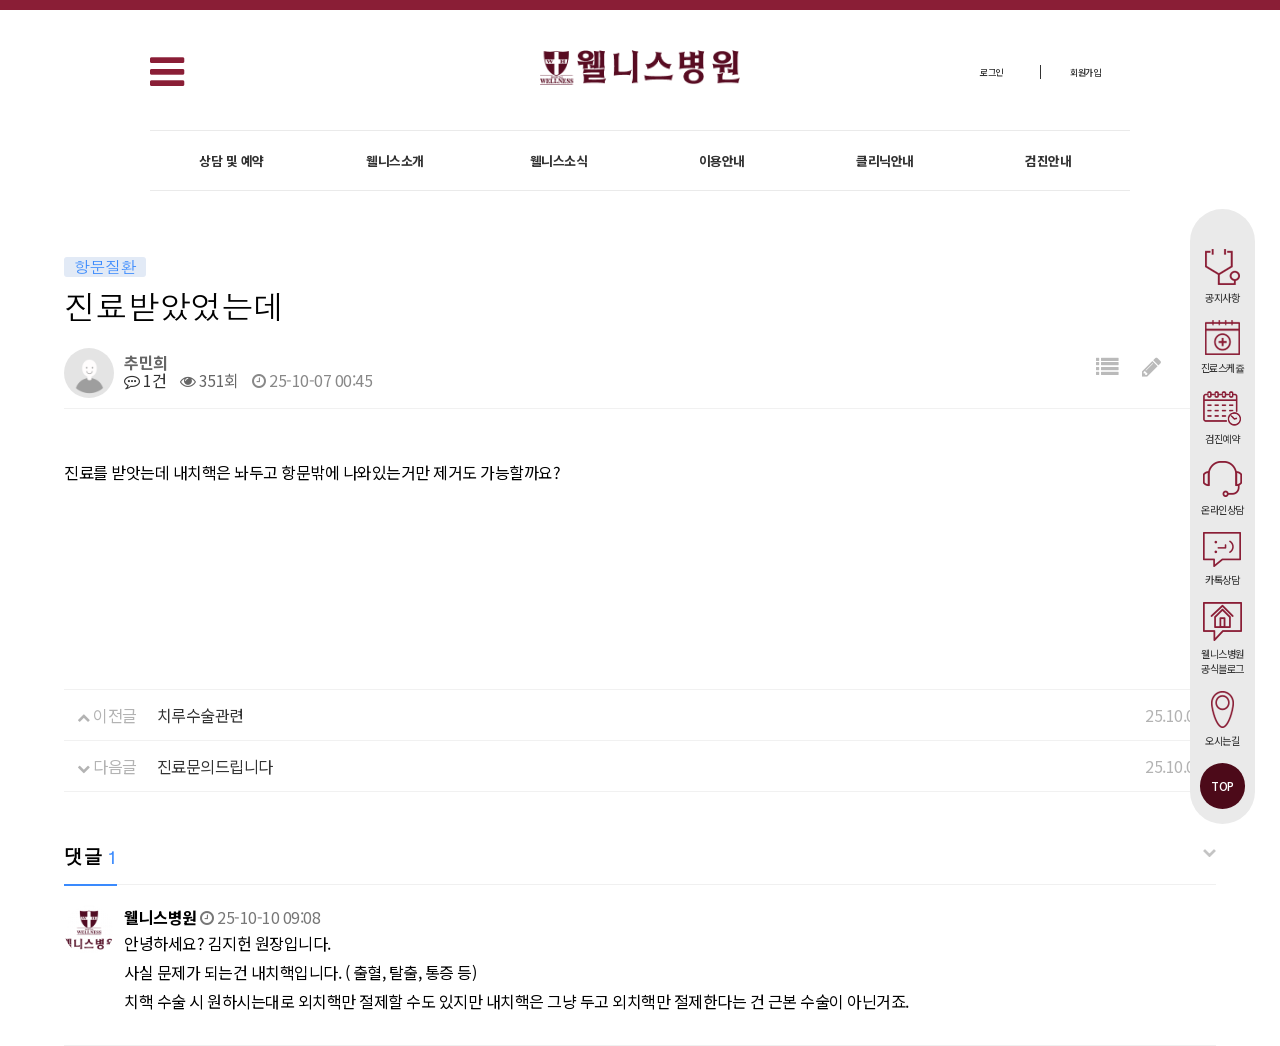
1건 (145, 380)
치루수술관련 (200, 715)
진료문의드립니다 (215, 766)
